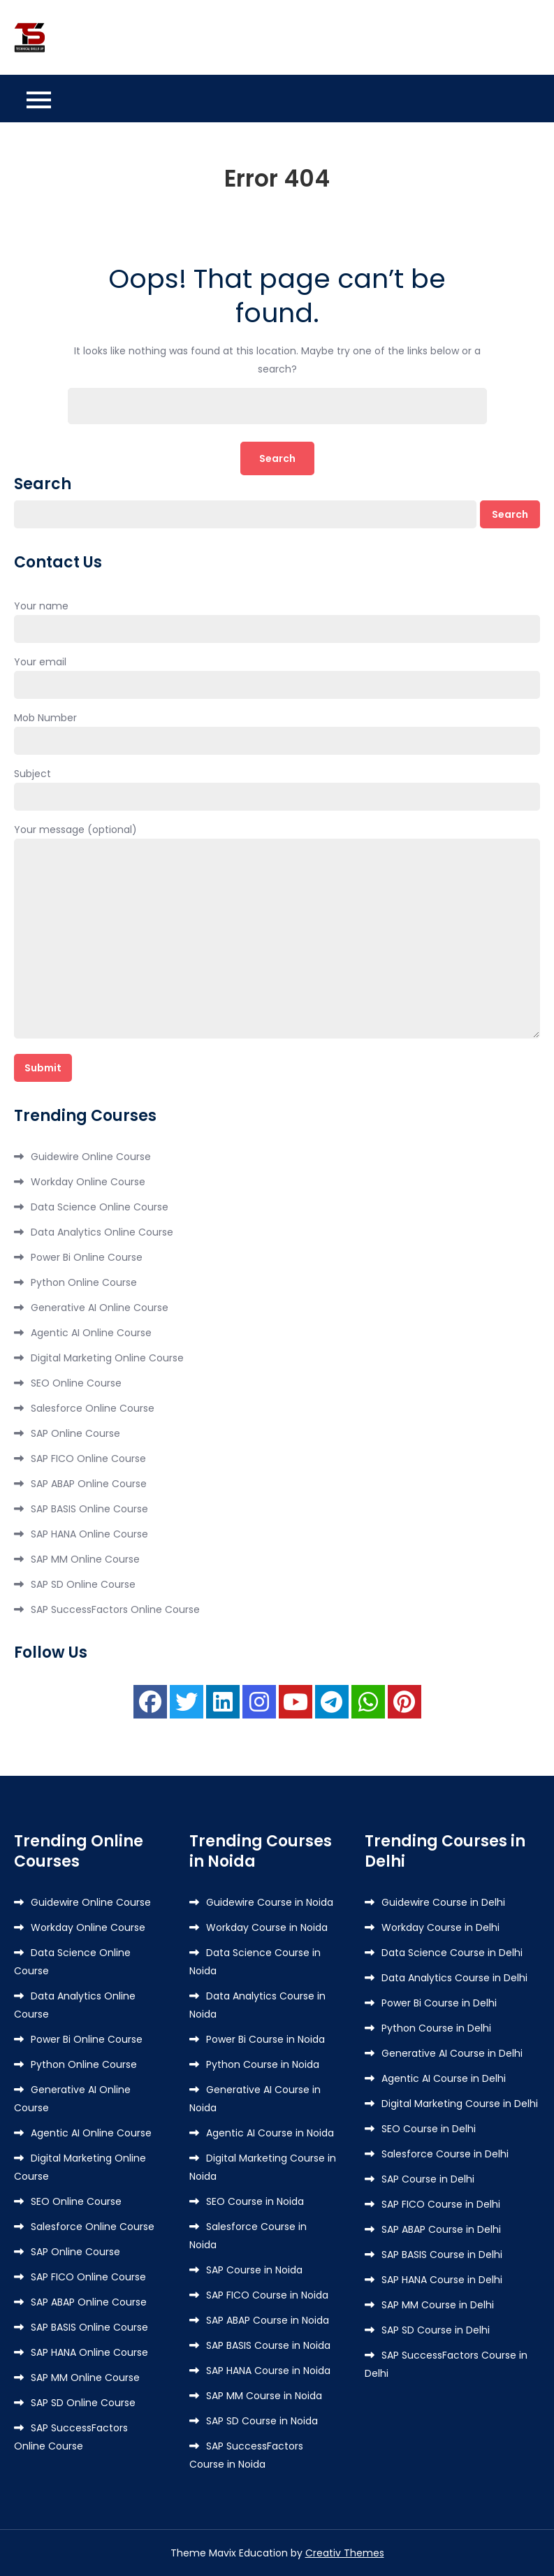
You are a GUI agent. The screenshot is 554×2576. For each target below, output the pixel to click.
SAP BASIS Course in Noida (268, 2345)
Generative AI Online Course (99, 1308)
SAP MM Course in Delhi (437, 2305)
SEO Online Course (76, 1383)
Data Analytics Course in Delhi (454, 1978)
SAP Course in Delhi (427, 2179)
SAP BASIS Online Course (89, 1509)
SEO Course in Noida (255, 2201)
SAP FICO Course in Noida (267, 2295)
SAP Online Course (75, 1433)
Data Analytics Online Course (102, 1232)
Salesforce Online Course (92, 1408)
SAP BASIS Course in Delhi (441, 2255)
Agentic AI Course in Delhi (443, 2078)
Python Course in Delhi (436, 2028)
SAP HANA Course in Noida (268, 2371)
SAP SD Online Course (83, 1584)
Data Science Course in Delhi (452, 1953)
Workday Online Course (88, 1182)
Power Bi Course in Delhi (439, 2003)
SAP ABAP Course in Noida (267, 2320)
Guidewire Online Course (91, 1157)
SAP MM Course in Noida (264, 2396)
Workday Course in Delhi (440, 1927)
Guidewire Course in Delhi (443, 1902)
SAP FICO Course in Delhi (440, 2204)
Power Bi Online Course (87, 1257)
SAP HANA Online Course (89, 1534)
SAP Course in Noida (254, 2270)
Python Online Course (84, 1282)
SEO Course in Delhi (428, 2129)
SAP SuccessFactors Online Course (115, 1609)
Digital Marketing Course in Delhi (459, 2104)
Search (42, 484)
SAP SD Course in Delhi (435, 2330)
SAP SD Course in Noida (262, 2421)
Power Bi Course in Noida (265, 2039)
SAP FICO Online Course (88, 1459)
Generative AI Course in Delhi (452, 2053)
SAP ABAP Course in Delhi (441, 2229)
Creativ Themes (344, 2553)
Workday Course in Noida (267, 1927)
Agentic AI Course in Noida (270, 2133)
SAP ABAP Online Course (89, 1484)
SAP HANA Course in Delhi (441, 2280)
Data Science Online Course (99, 1207)
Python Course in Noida (262, 2064)
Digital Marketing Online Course (107, 1358)
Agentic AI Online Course (91, 1333)
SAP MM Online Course (85, 1559)
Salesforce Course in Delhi (445, 2154)
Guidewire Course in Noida (269, 1902)
